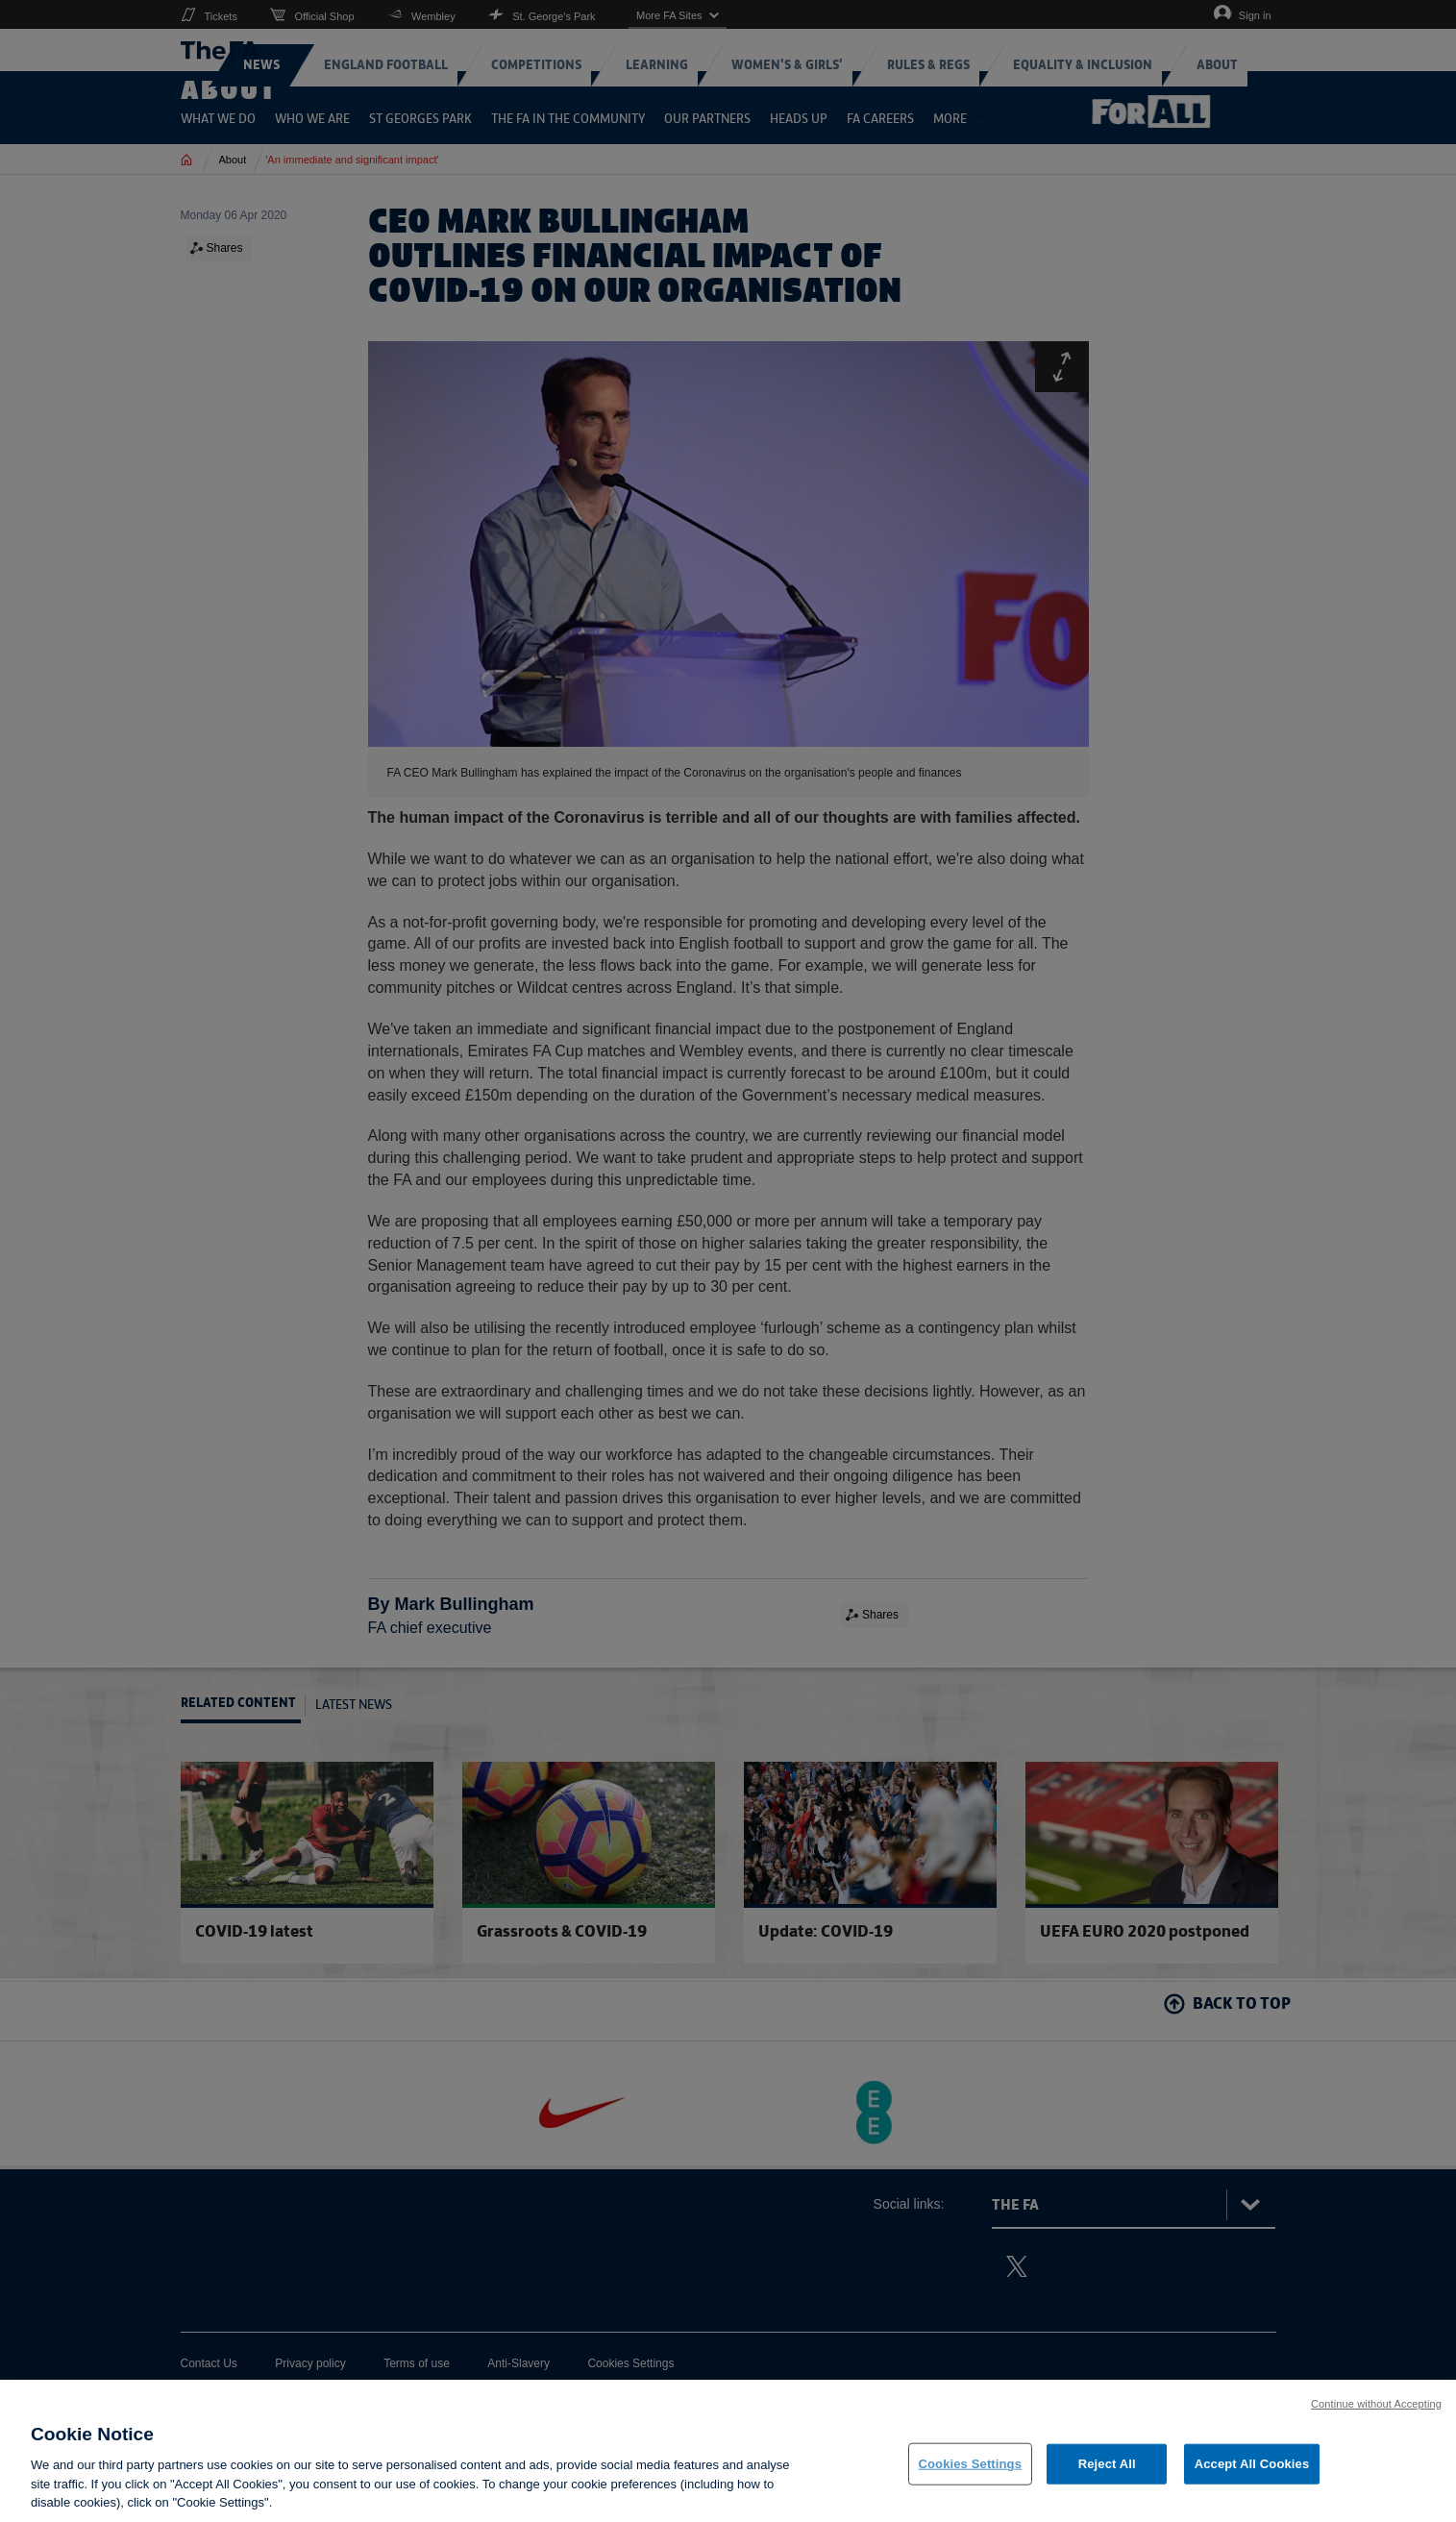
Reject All (1107, 2464)
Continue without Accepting (1376, 2404)
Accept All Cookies (1252, 2464)
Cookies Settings (971, 2464)
